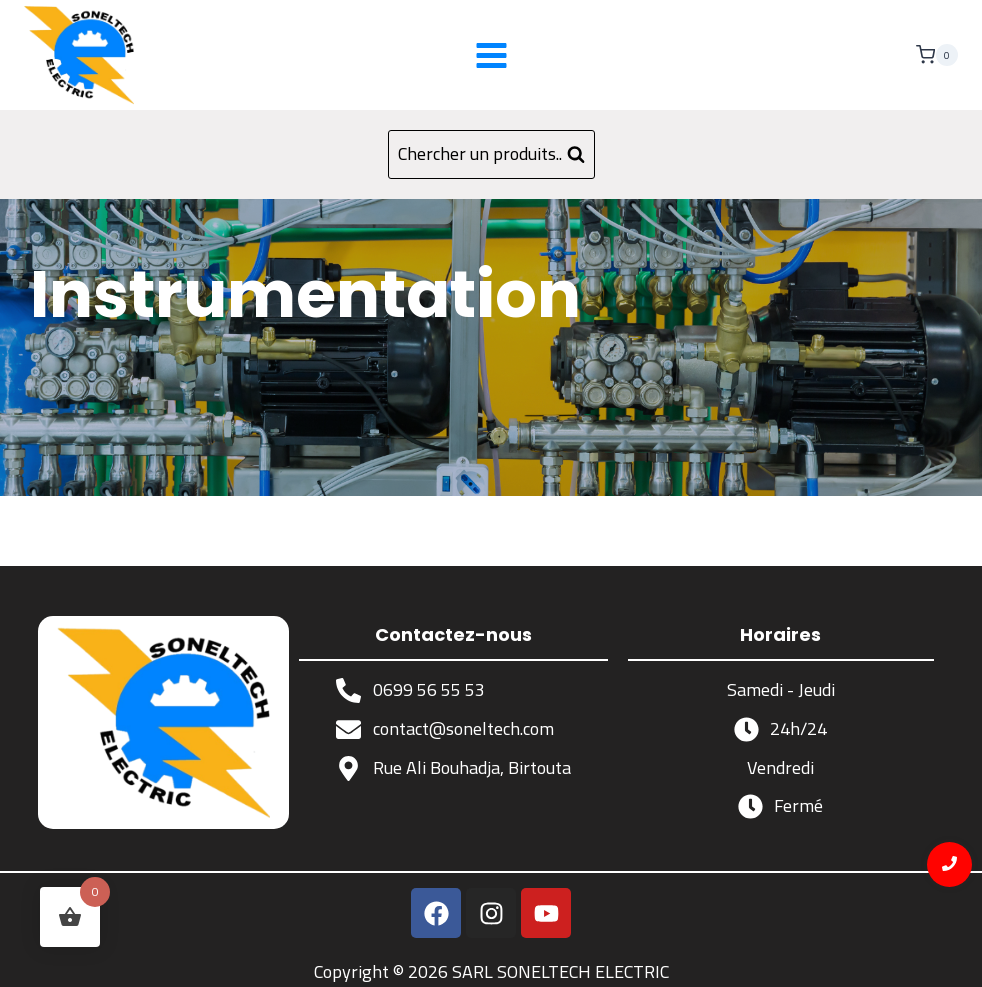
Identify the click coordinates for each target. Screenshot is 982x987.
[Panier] (937, 55)
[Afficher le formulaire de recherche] (491, 154)
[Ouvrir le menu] (491, 55)
